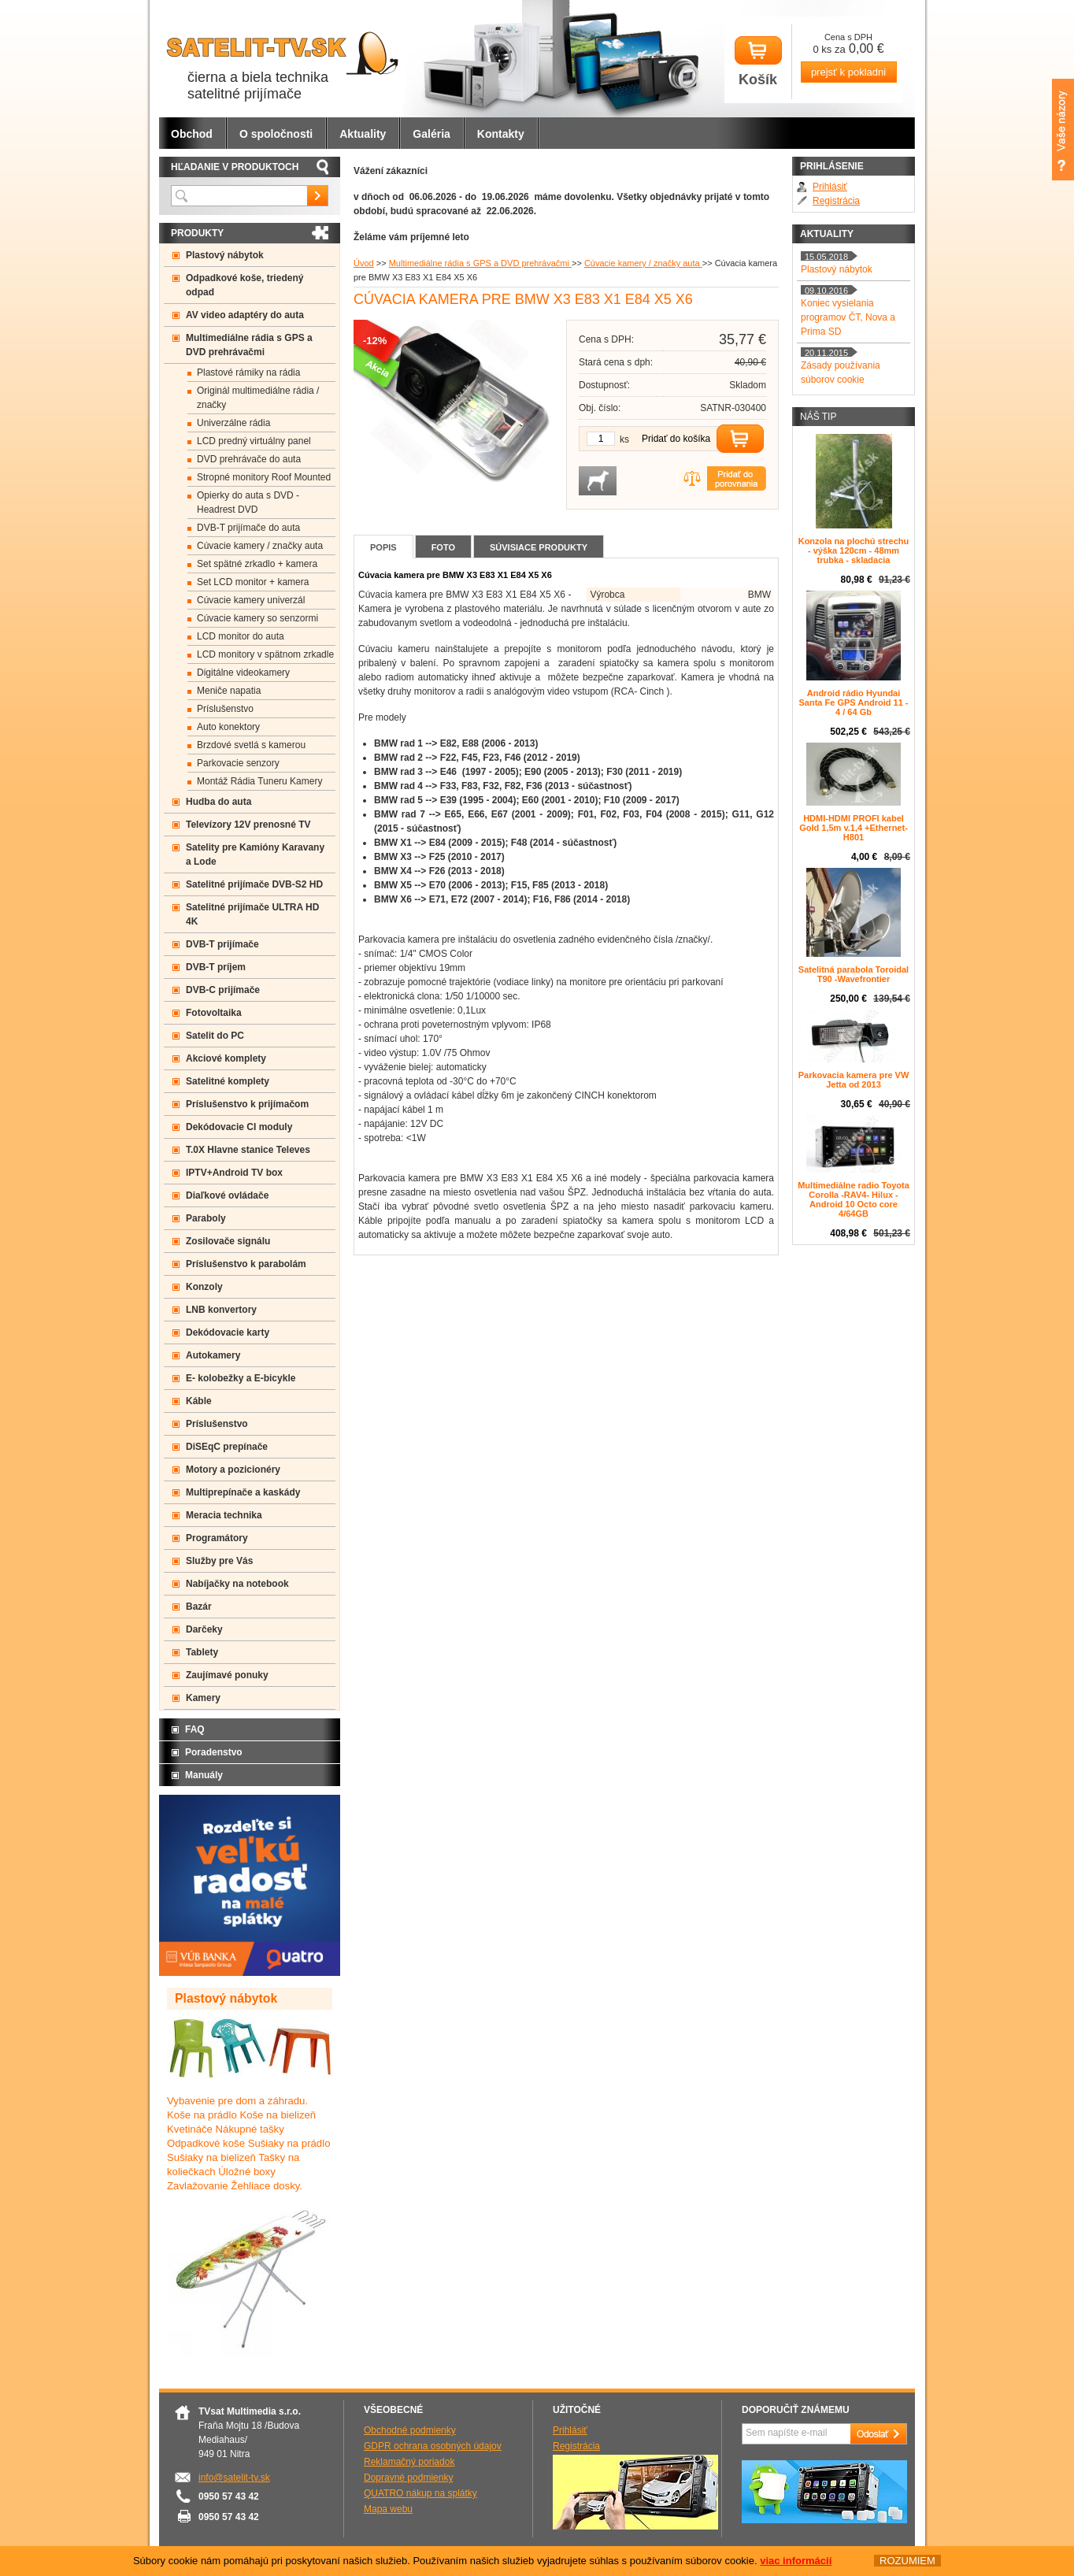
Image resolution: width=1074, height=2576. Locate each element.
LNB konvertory (221, 1309)
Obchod (192, 134)
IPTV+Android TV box (234, 1172)
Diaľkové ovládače (227, 1195)
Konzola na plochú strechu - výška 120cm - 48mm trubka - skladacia (853, 550)
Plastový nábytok (225, 255)
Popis (383, 547)
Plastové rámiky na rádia (248, 372)
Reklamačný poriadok (409, 2461)
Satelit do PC (215, 1035)
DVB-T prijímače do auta (248, 527)
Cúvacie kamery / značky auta (643, 263)
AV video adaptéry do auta (245, 315)
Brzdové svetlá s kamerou (251, 745)
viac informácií (795, 2561)
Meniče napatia (229, 690)
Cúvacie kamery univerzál (251, 600)
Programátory (217, 1538)
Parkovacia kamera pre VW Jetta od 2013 (853, 1079)
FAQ (195, 1729)
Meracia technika (224, 1515)
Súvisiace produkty (538, 547)
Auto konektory (228, 726)
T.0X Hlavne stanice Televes (248, 1149)
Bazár (199, 1606)
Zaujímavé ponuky (227, 1675)
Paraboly (206, 1218)
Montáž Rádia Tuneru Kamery (259, 781)
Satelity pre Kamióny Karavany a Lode (255, 854)
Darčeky (204, 1629)
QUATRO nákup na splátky (420, 2493)
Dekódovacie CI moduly (239, 1126)
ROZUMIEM (907, 2561)
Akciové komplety (226, 1058)
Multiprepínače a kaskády (243, 1492)
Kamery (203, 1697)
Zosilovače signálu (228, 1241)
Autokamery (213, 1355)
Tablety (202, 1652)
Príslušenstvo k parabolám (246, 1263)
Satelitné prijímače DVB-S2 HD (254, 884)
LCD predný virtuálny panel (254, 441)
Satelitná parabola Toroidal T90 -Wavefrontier (853, 974)
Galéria (431, 134)
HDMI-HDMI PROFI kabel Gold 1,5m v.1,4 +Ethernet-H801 (853, 828)
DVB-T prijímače (222, 944)
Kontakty (500, 134)
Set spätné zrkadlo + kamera (257, 563)
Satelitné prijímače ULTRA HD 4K (252, 914)
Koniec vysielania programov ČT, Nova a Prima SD (848, 317)
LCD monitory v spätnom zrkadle (265, 654)
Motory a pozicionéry (233, 1469)
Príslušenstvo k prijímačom (247, 1104)
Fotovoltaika (214, 1012)
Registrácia (836, 200)
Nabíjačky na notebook (237, 1583)
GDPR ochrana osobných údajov (433, 2446)
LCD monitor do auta (240, 636)
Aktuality (362, 134)
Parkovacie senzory (238, 763)
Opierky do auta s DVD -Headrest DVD (248, 502)
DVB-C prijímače (223, 989)
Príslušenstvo (225, 708)
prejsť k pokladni (848, 72)
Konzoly (204, 1286)
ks (624, 439)
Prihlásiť (830, 186)
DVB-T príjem (216, 967)
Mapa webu (388, 2509)
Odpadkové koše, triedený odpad (244, 285)
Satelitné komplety (227, 1081)
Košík (758, 61)
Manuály (204, 1775)
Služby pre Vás (219, 1560)
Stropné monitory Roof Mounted (264, 477)
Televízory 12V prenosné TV (248, 824)
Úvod (364, 263)
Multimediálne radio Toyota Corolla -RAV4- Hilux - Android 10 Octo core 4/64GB (853, 1199)
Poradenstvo (214, 1752)
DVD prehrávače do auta (249, 459)
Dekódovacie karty (227, 1332)
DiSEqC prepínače (227, 1446)
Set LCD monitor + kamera (253, 581)
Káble (199, 1401)
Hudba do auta (218, 801)
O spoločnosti (276, 134)
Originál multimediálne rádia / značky (258, 397)
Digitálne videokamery (243, 672)
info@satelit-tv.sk (234, 2477)
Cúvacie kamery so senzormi (257, 618)
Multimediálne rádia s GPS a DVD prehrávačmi (480, 263)
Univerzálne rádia (233, 422)
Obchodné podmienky (410, 2430)
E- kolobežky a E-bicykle (240, 1378)
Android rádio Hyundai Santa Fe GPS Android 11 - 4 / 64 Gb (854, 702)
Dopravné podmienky (408, 2477)
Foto (443, 547)
